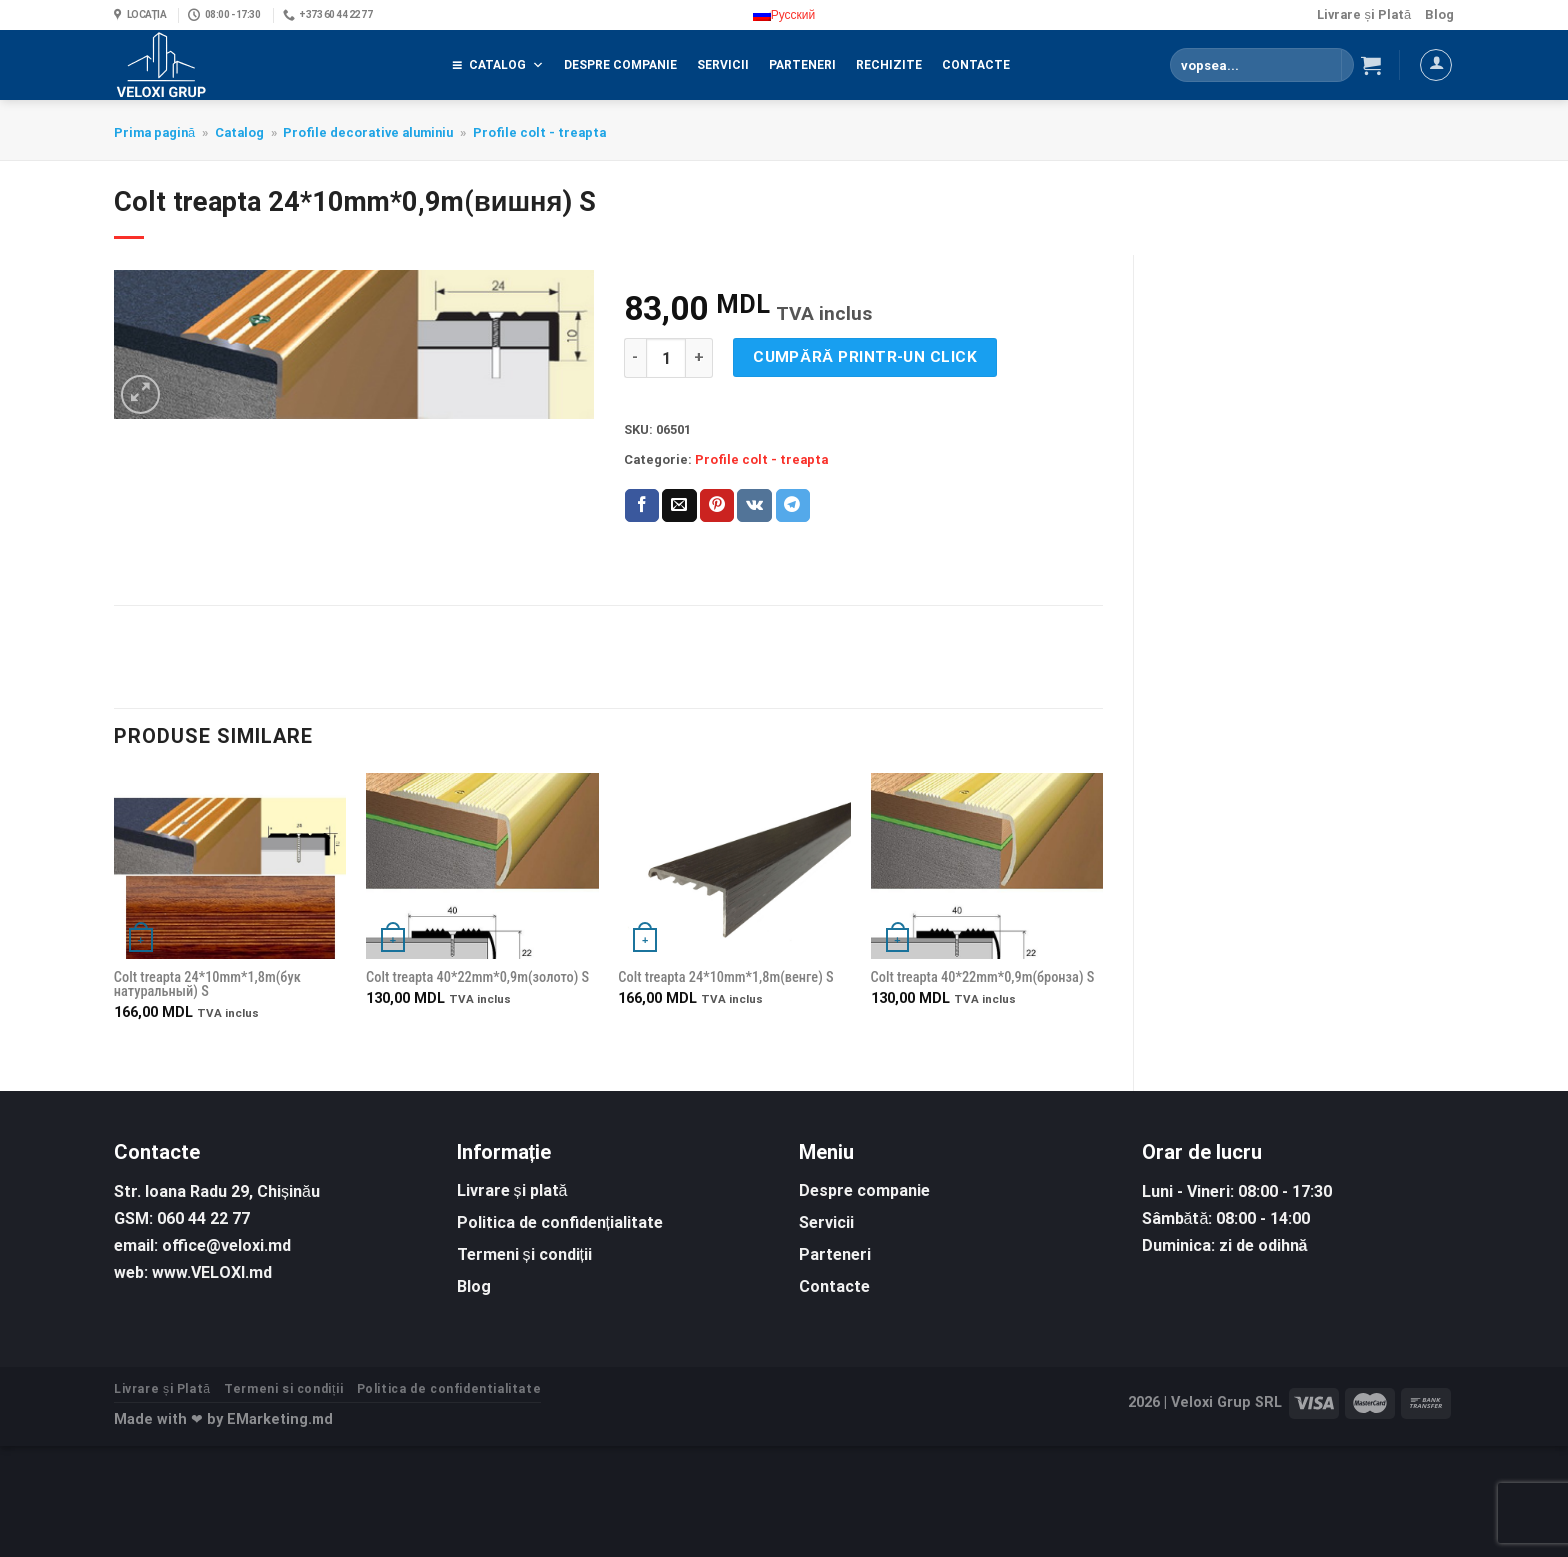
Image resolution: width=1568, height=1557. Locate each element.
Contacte (976, 65)
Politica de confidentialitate (449, 1389)
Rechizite (889, 65)
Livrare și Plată (1364, 14)
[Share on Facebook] (642, 506)
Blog (1439, 14)
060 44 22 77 (203, 1218)
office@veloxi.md (226, 1245)
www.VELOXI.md (212, 1272)
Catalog (506, 65)
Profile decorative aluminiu (368, 132)
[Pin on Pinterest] (717, 506)
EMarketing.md (280, 1419)
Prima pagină (154, 132)
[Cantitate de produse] (666, 358)
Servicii (723, 65)
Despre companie (620, 65)
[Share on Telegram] (793, 506)
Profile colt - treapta (539, 132)
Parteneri (802, 65)
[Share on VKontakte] (754, 506)
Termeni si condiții (283, 1389)
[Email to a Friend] (679, 506)
